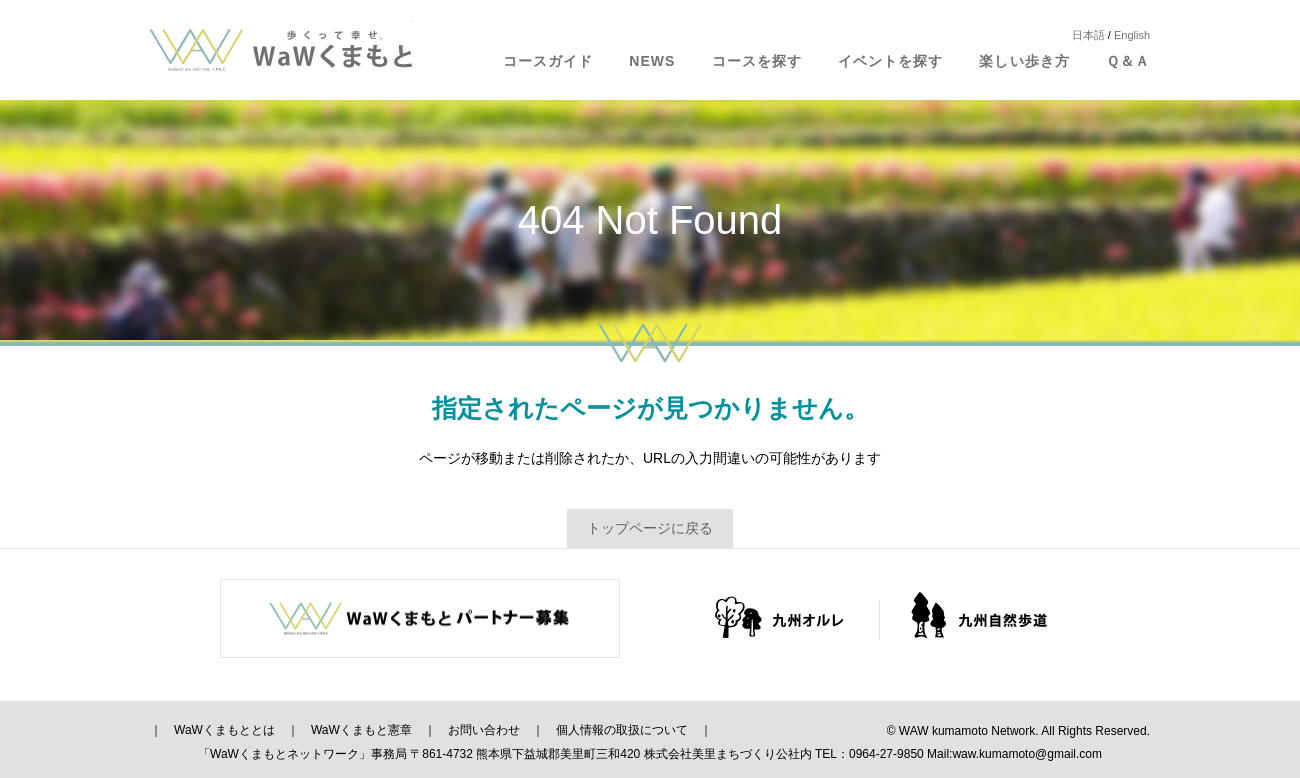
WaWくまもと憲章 (361, 730)
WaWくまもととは (224, 730)
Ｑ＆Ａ (1128, 61)
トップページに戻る (650, 528)
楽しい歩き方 (1024, 61)
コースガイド (548, 61)
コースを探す (757, 61)
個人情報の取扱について (622, 730)
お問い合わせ (484, 730)
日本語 (1088, 35)
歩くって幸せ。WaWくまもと (281, 50)
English (1132, 35)
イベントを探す (890, 61)
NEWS (652, 61)
